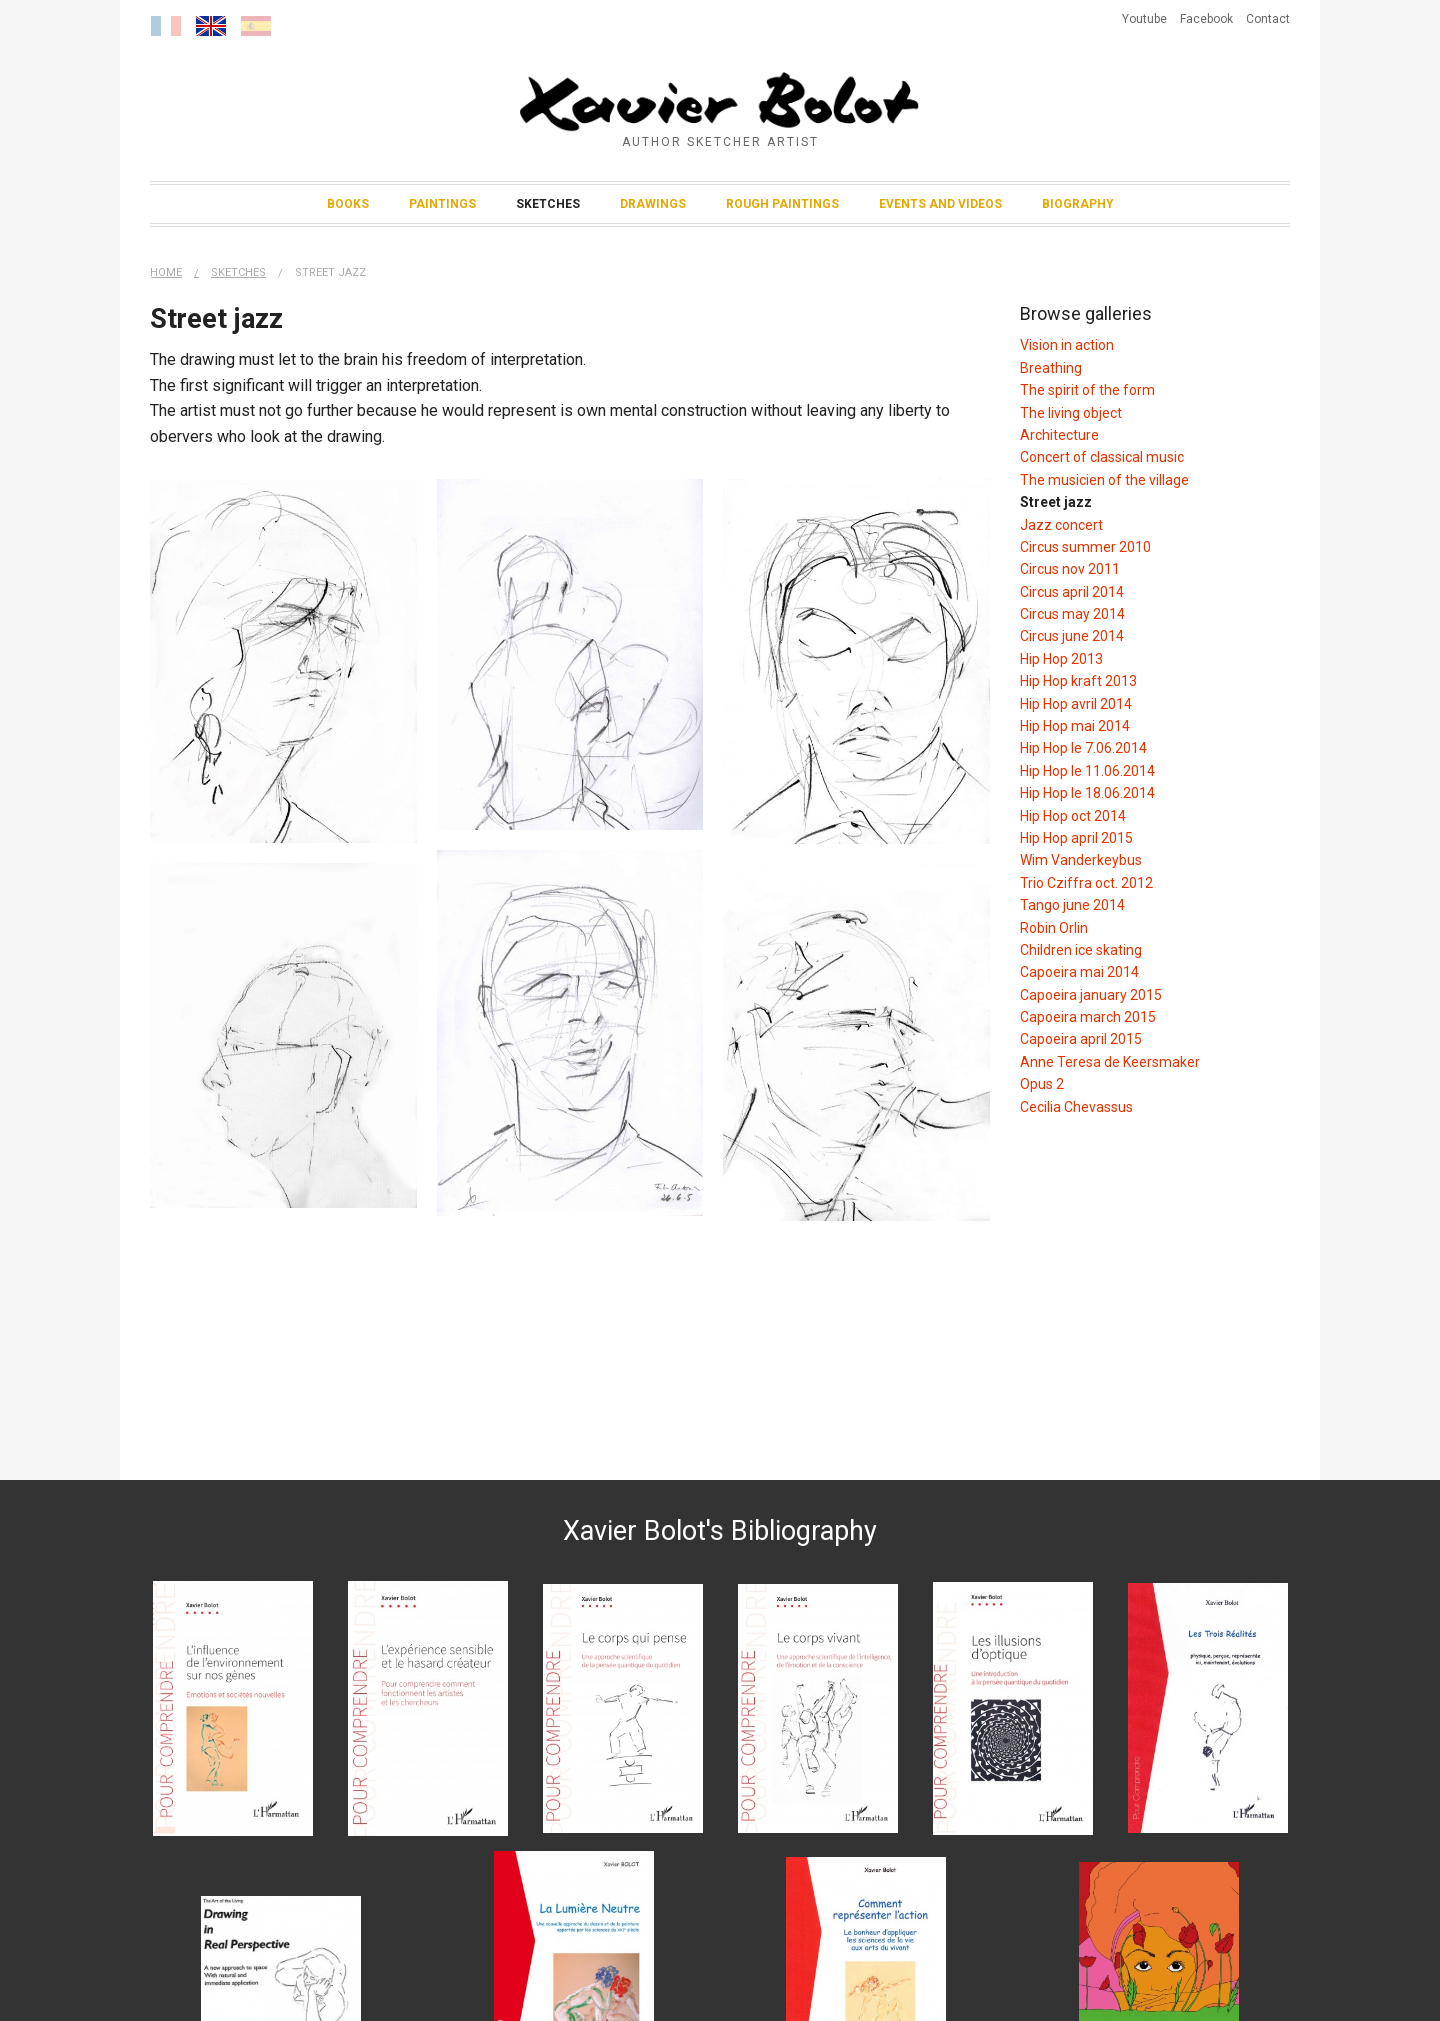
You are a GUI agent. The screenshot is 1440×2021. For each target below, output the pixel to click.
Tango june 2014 (1072, 905)
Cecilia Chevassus (1076, 1107)
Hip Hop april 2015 (1076, 838)
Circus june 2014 (1072, 636)
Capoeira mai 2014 (1079, 972)
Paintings (442, 204)
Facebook (1206, 19)
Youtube (1144, 19)
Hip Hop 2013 (1061, 659)
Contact (1268, 19)
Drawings (653, 204)
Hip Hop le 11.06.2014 (1087, 771)
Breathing (1051, 368)
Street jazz (330, 272)
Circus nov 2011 (1070, 569)
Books (348, 204)
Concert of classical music (1102, 457)
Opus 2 (1042, 1084)
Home (166, 272)
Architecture (1059, 435)
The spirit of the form (1087, 390)
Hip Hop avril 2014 (1076, 704)
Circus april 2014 (1072, 592)
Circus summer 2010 (1085, 547)
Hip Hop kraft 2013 (1078, 681)
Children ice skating (1081, 950)
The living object (1071, 413)
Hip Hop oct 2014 (1073, 816)
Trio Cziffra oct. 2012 (1086, 883)
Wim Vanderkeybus (1081, 860)
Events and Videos (940, 204)
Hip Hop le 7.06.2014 (1083, 748)
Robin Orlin (1054, 928)
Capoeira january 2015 (1091, 995)
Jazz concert (1061, 525)
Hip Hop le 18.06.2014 (1087, 793)
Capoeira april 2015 (1081, 1039)
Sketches (548, 204)
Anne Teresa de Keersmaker (1110, 1062)
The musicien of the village (1104, 480)
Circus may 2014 (1072, 614)
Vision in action (1067, 345)
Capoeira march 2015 (1088, 1017)
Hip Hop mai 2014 (1075, 726)
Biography (1078, 204)
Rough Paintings (782, 204)
